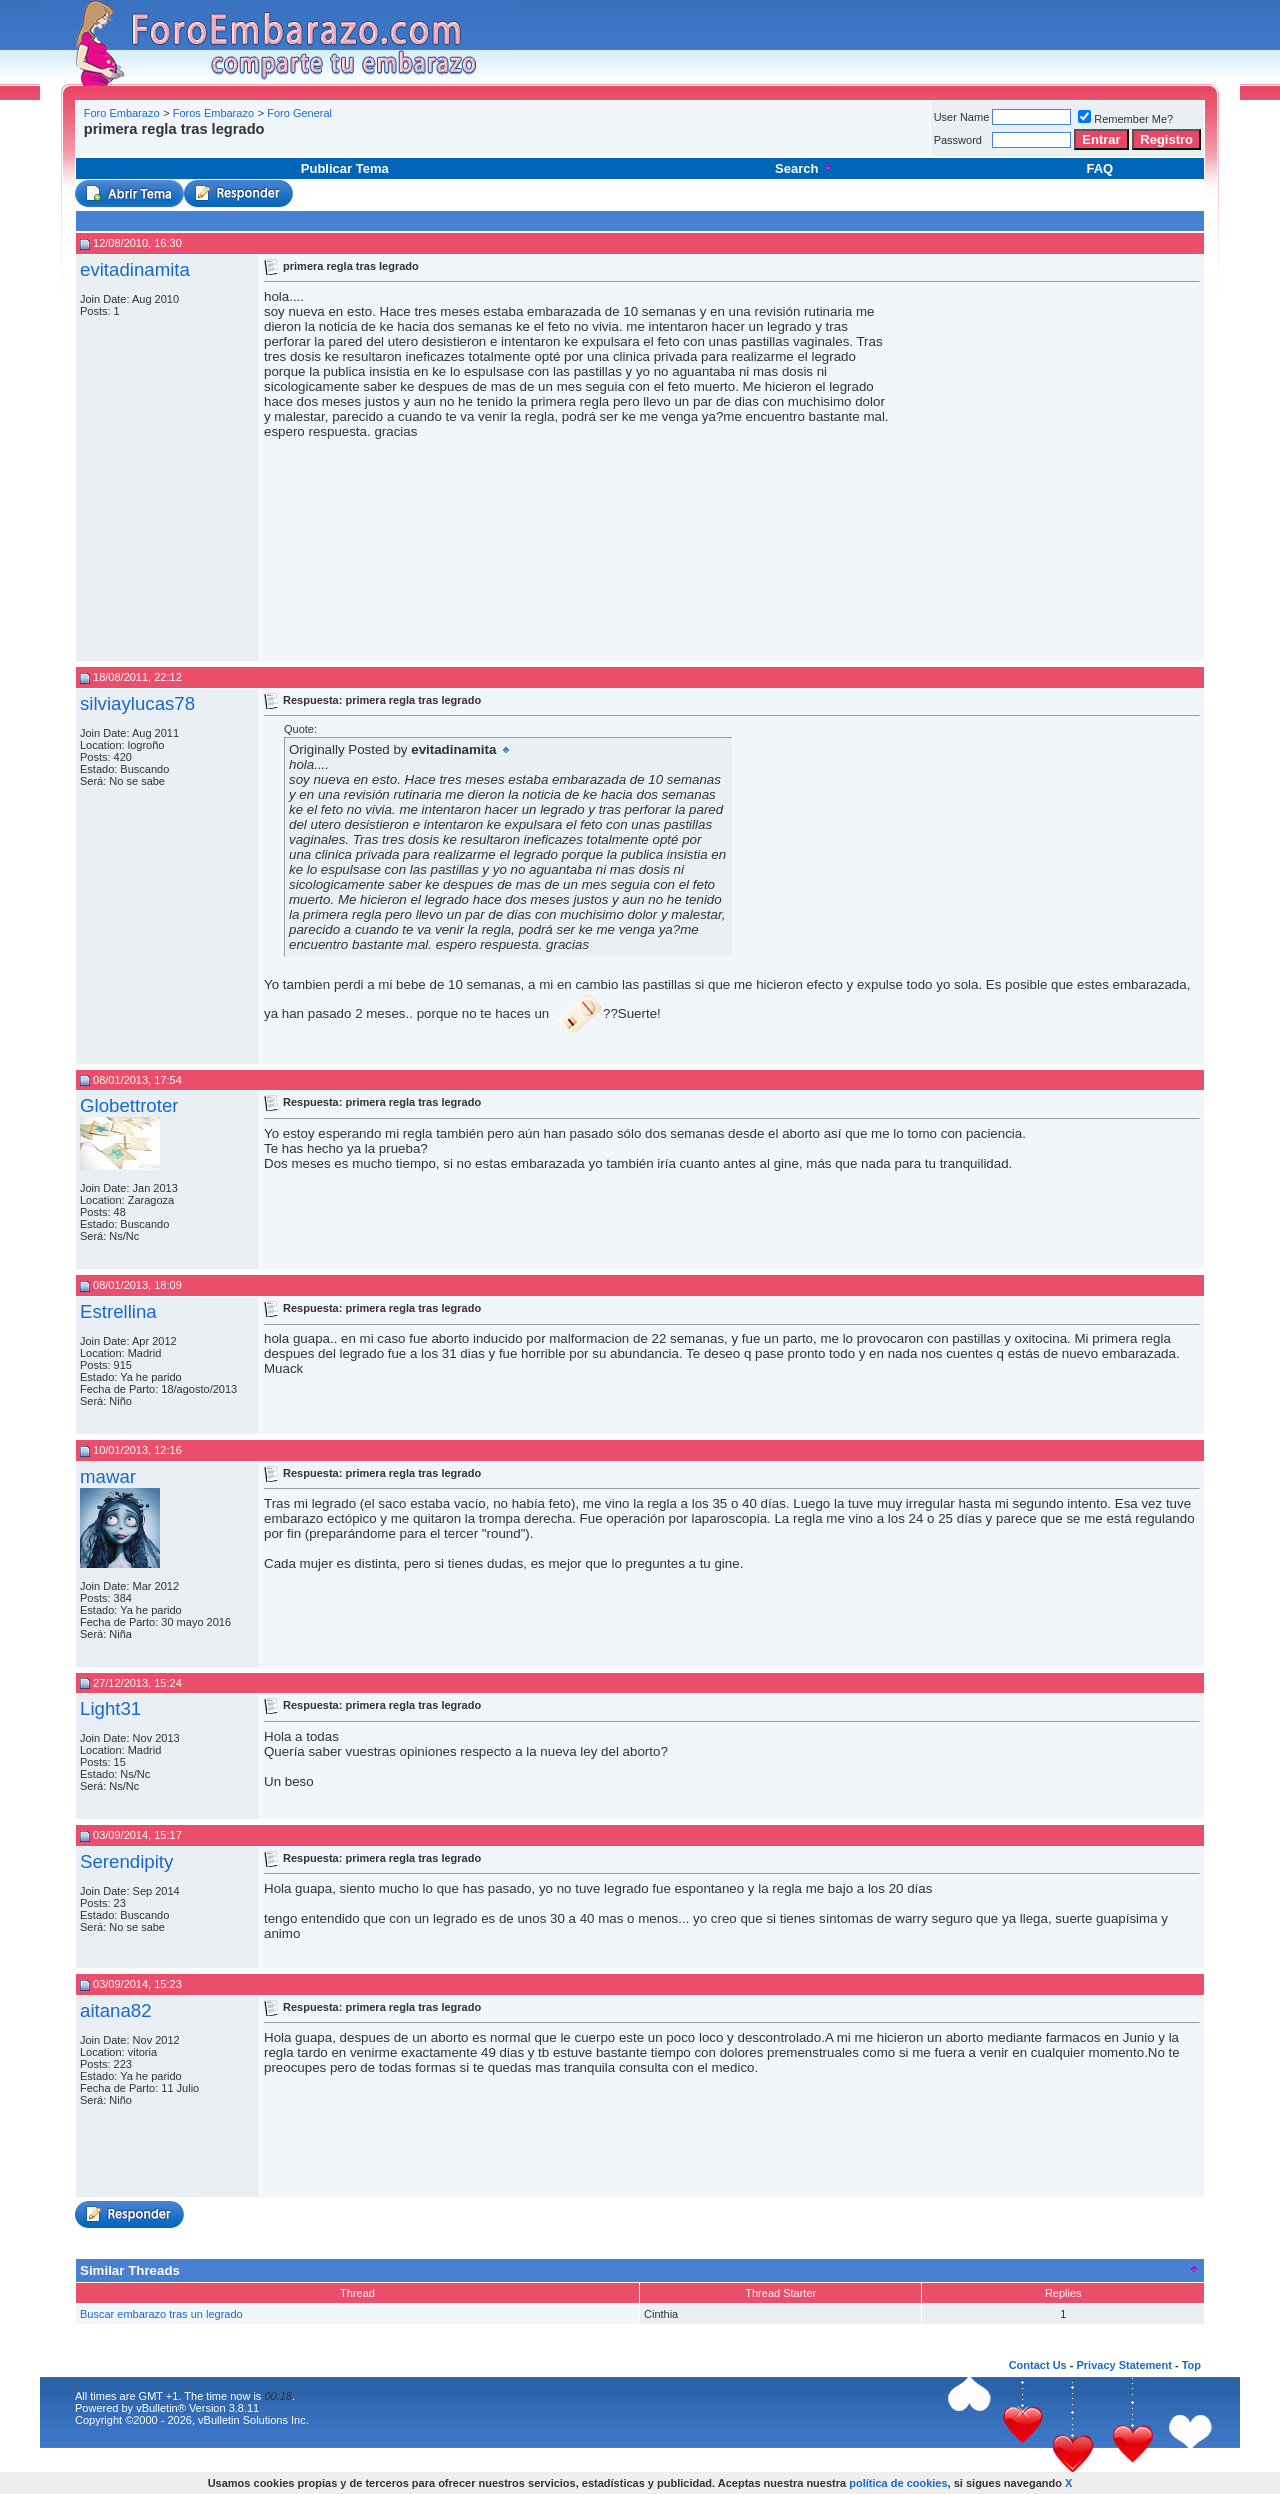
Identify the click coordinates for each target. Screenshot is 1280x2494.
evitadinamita (135, 269)
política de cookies (898, 2483)
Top (1191, 2365)
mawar (108, 1476)
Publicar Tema (345, 168)
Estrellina (118, 1311)
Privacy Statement (1123, 2365)
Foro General (299, 113)
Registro (1166, 139)
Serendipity (126, 1861)
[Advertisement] (444, 144)
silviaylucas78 (137, 703)
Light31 (110, 1708)
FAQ (1099, 168)
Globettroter (129, 1105)
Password (958, 140)
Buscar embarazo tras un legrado (161, 2314)
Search (804, 168)
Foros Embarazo (213, 113)
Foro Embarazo (122, 113)
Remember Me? (1125, 119)
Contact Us (1038, 2365)
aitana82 (116, 2010)
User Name (962, 117)
